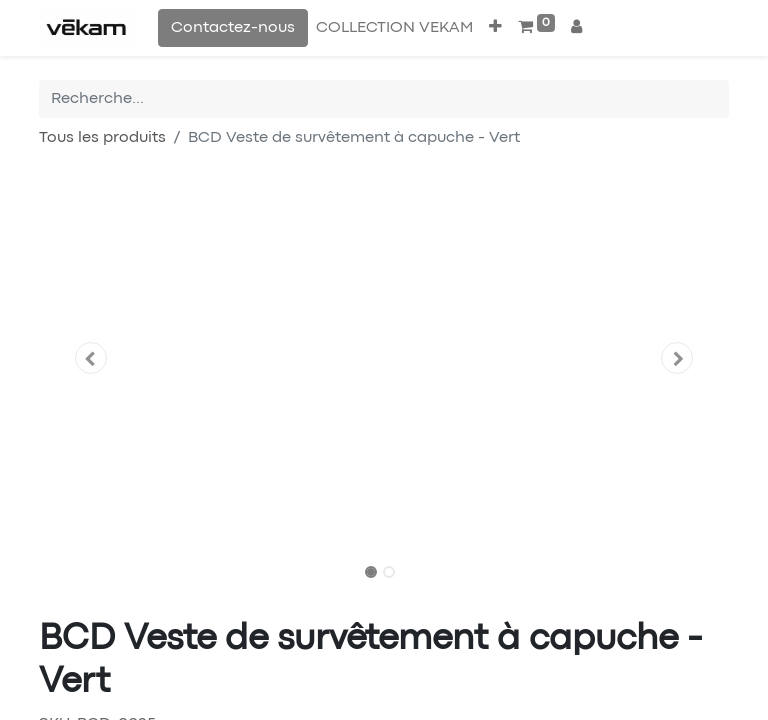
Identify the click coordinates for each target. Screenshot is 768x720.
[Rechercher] (714, 99)
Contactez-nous (233, 28)
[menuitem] (394, 28)
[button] (495, 28)
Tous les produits (102, 138)
